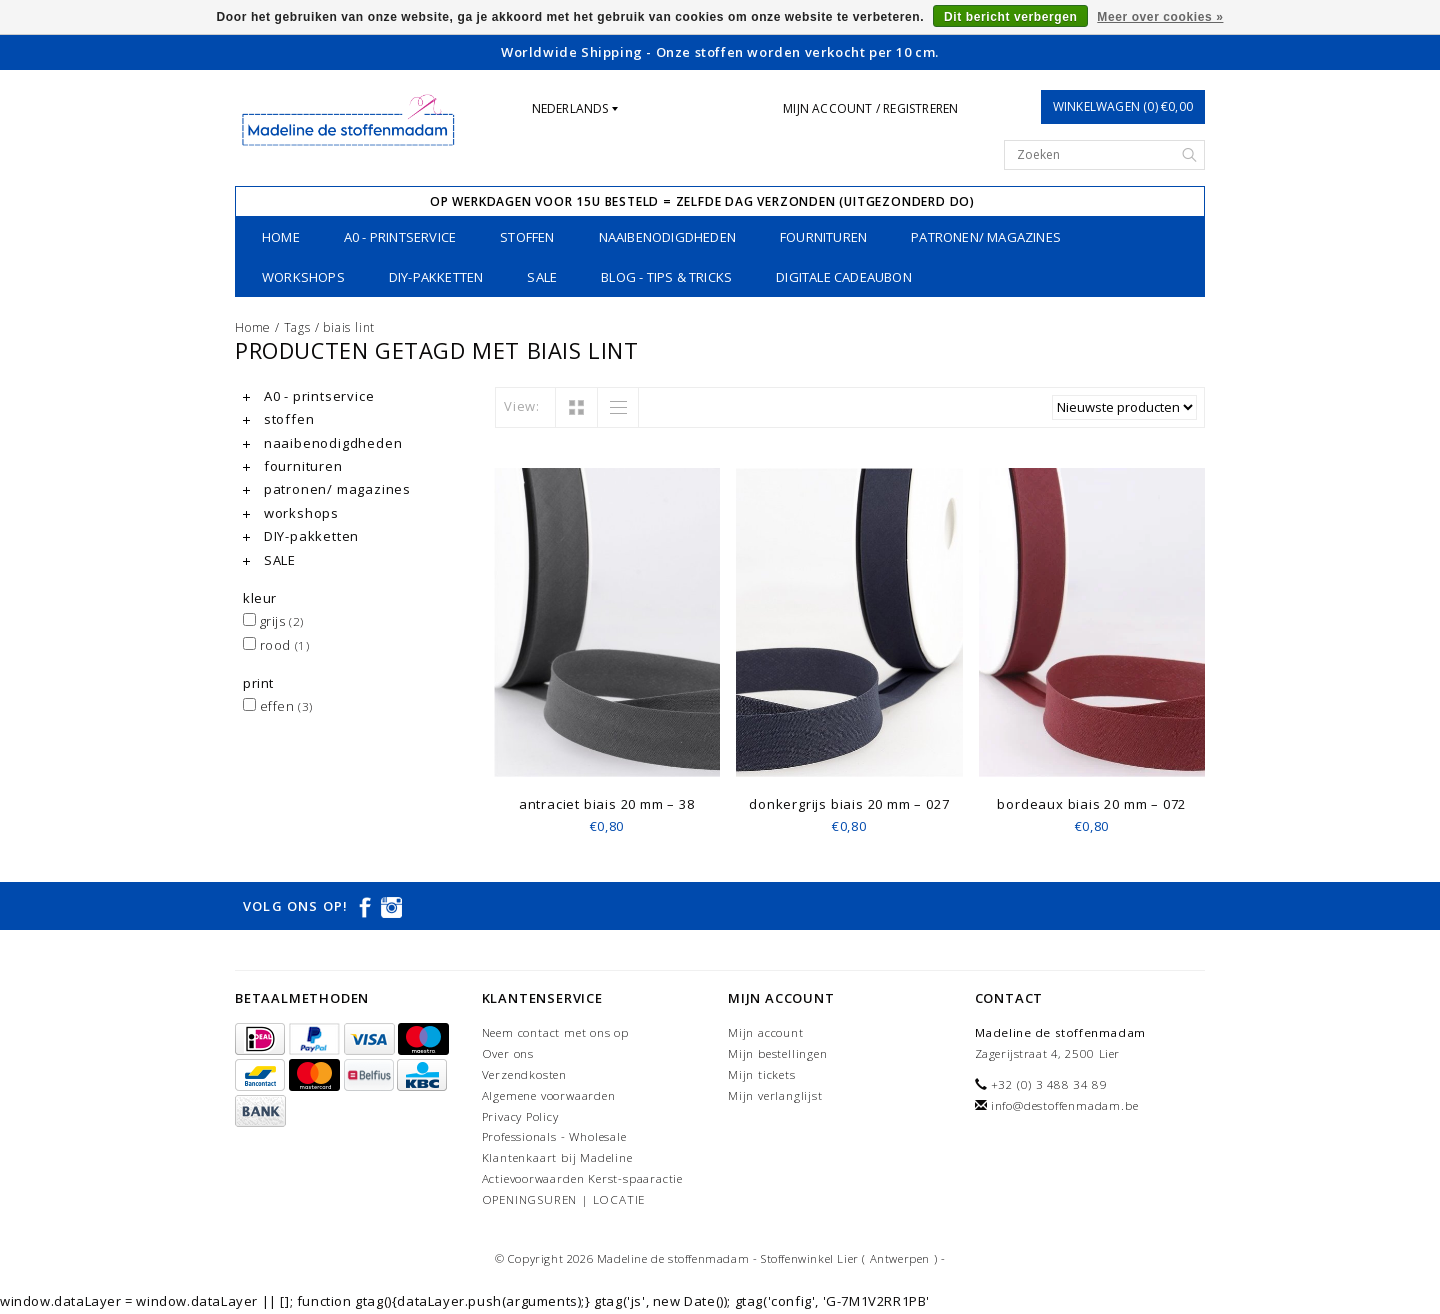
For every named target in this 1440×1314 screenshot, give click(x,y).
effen (278, 706)
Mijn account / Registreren (870, 108)
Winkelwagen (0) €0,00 (1123, 106)
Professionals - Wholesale (554, 1136)
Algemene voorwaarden (549, 1095)
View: (522, 406)
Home (281, 237)
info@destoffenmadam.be (1065, 1105)
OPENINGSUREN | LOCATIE (564, 1199)
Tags (297, 327)
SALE (542, 277)
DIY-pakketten (436, 277)
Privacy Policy (520, 1116)
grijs (273, 621)
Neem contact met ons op (555, 1032)
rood (276, 645)
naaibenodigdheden (667, 237)
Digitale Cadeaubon (844, 277)
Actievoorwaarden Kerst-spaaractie (582, 1178)
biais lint (349, 327)
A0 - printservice (400, 237)
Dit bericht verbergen (1010, 17)
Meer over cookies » (1160, 17)
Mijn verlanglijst (775, 1095)
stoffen (527, 237)
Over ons (508, 1053)
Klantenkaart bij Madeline (557, 1157)
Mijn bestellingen (778, 1053)
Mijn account (766, 1032)
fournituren (823, 237)
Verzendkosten (524, 1074)
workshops (303, 277)
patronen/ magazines (986, 237)
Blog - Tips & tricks (666, 277)
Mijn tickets (762, 1074)
